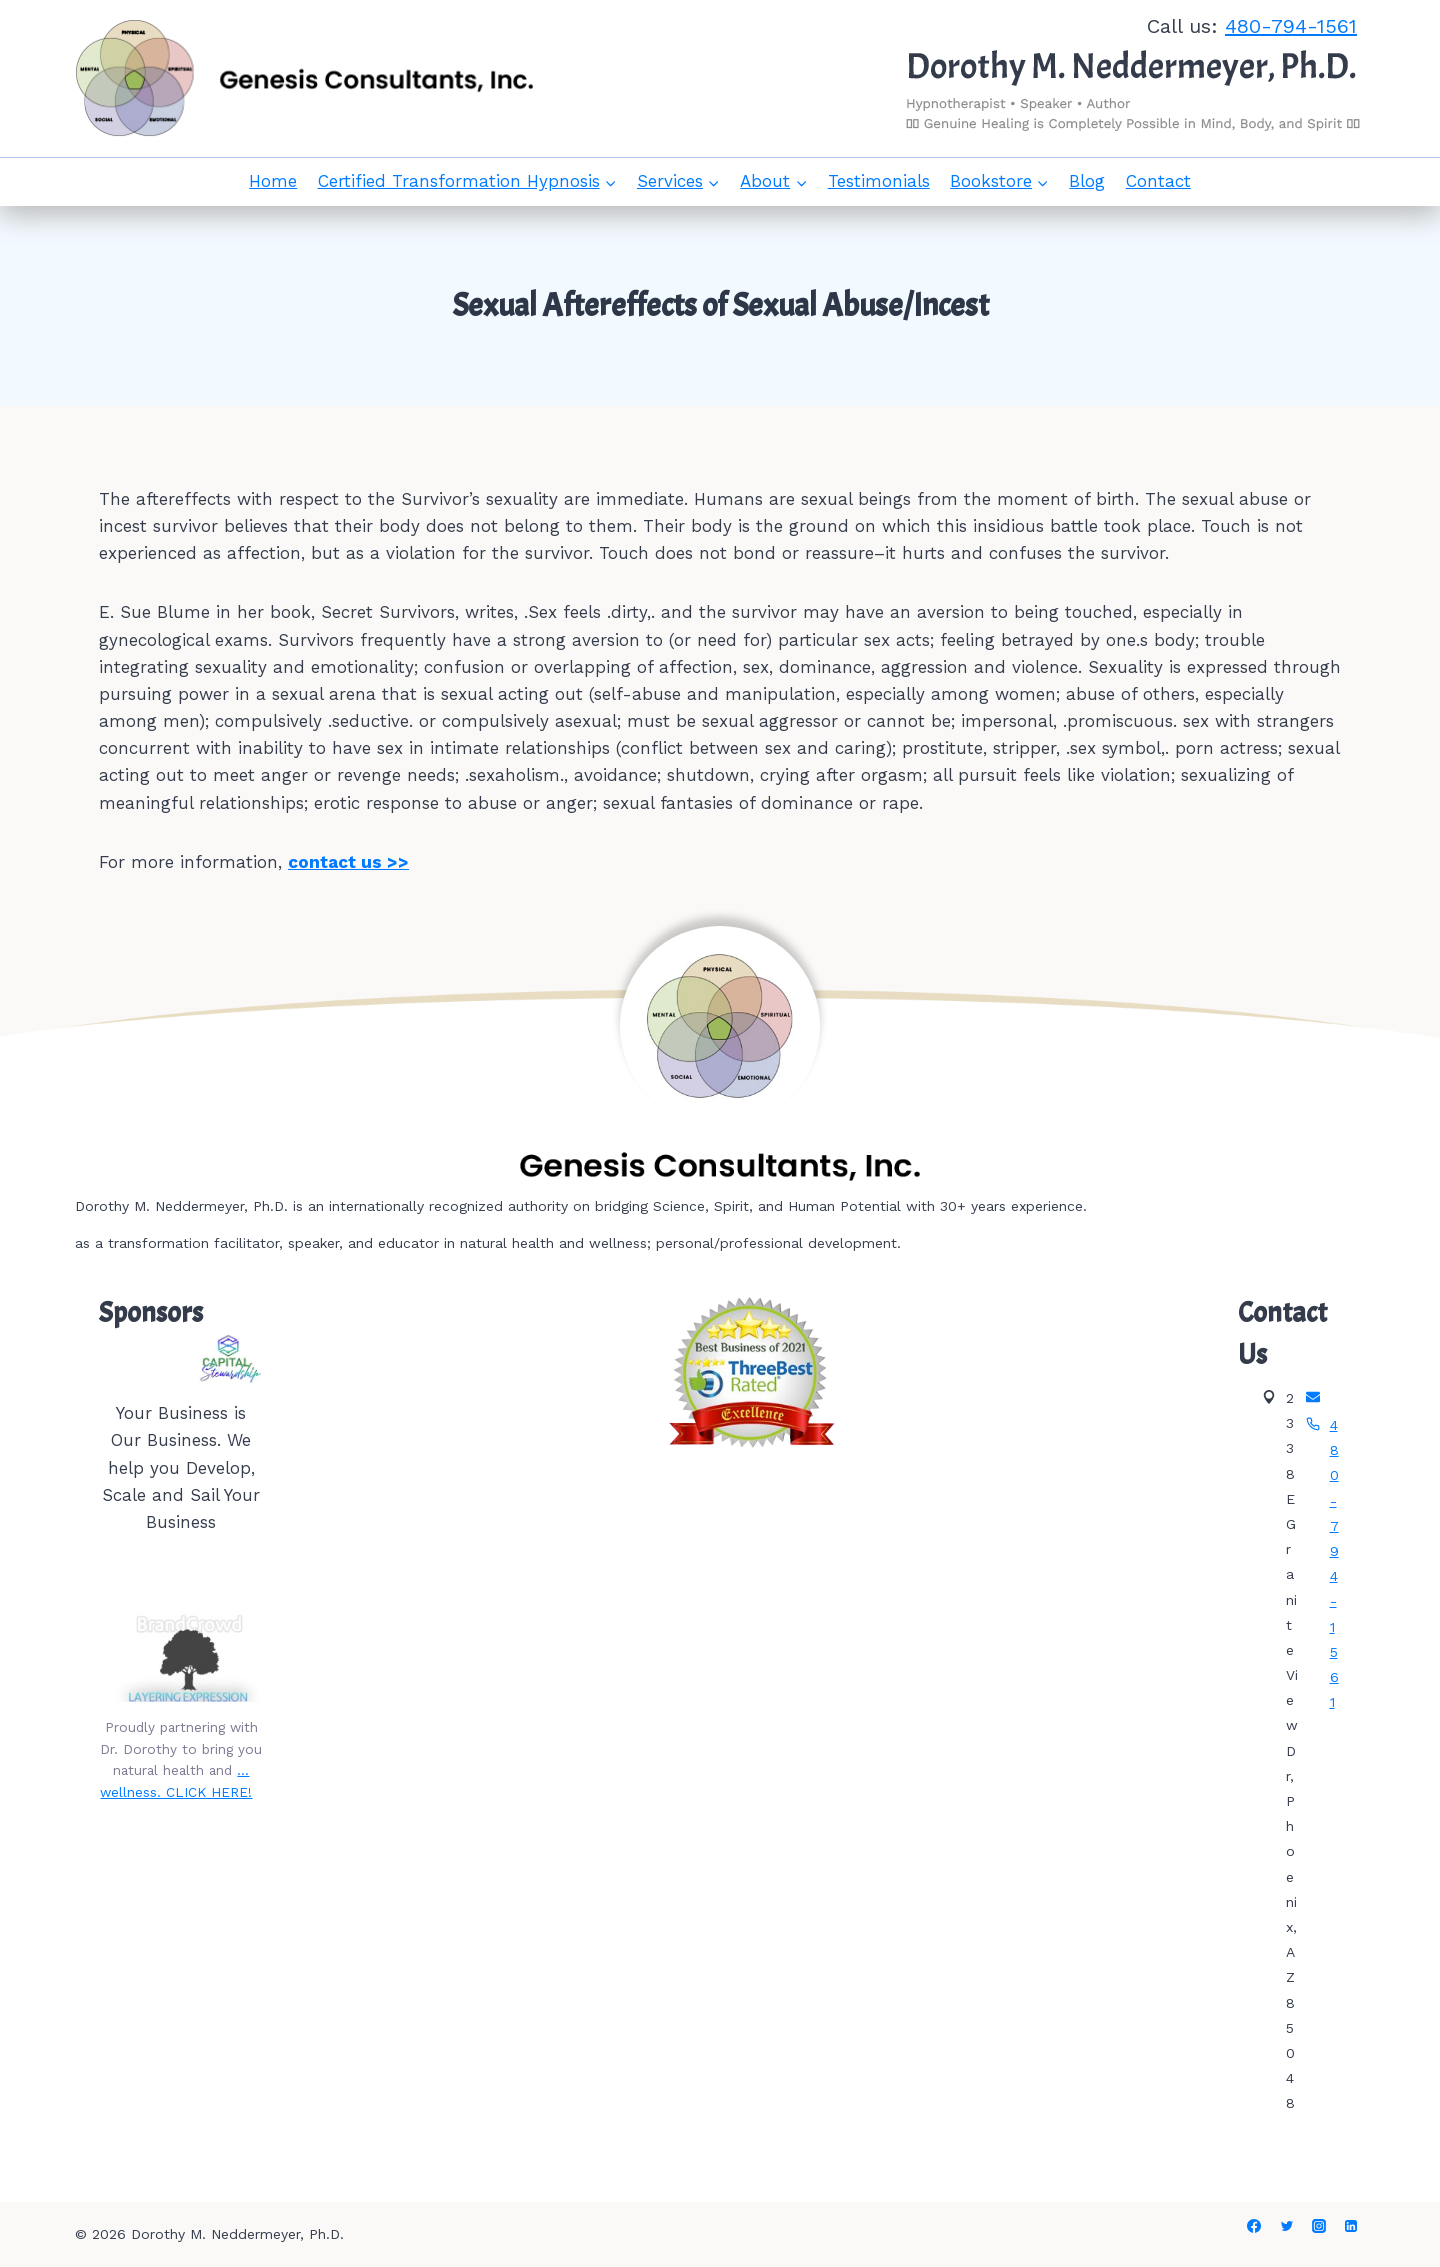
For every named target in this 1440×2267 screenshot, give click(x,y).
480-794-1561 (1291, 26)
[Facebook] (1254, 2226)
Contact (1158, 181)
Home (273, 181)
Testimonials (879, 181)
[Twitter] (1287, 2226)
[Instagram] (1319, 2226)
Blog (1087, 181)
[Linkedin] (1351, 2226)
